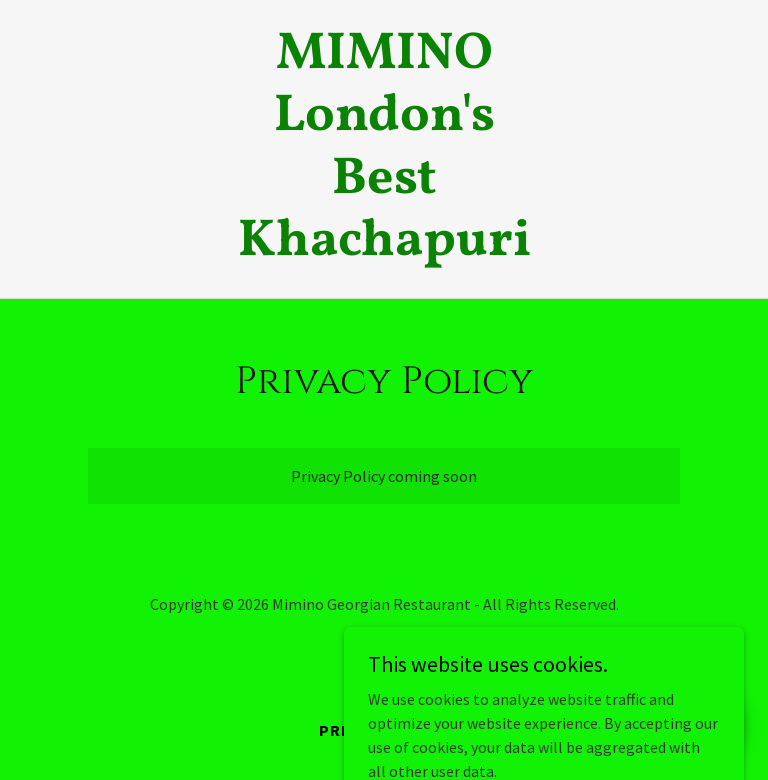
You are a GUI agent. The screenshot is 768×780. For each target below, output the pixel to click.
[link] (384, 249)
